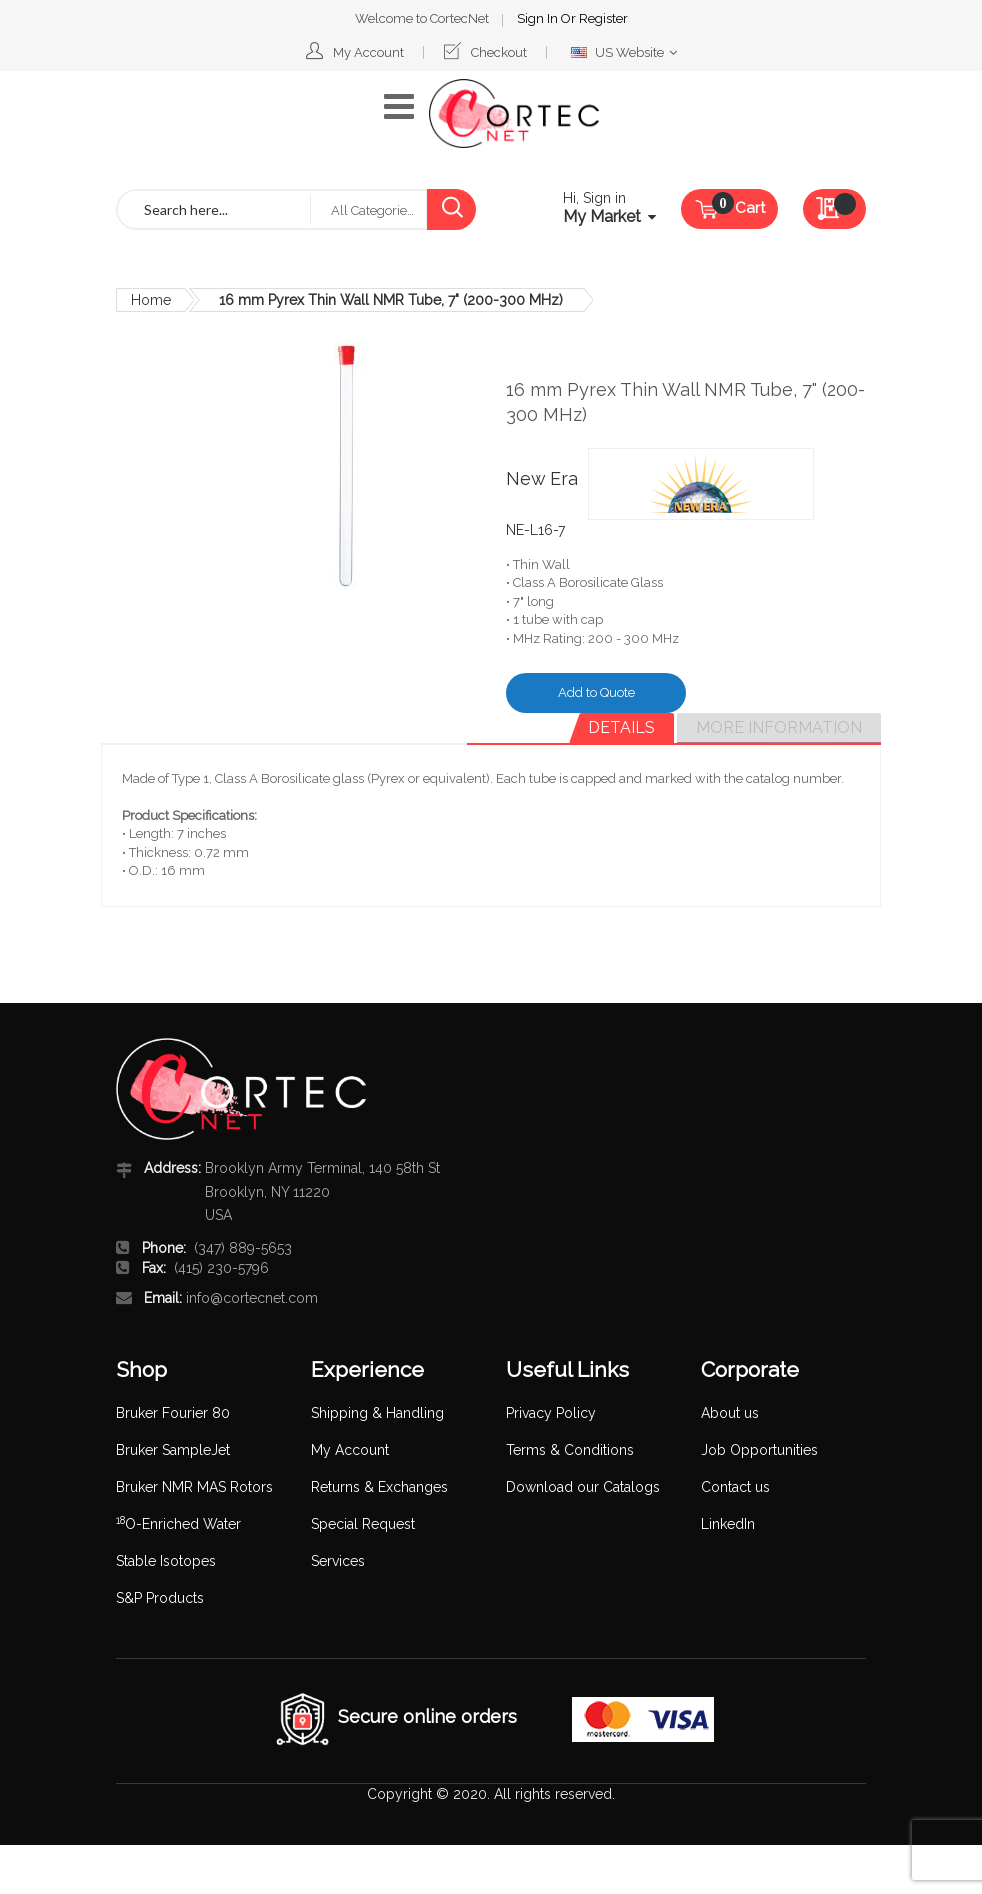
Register (603, 18)
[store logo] (514, 113)
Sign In (539, 18)
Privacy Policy (551, 1413)
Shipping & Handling (377, 1413)
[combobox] (214, 209)
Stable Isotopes (166, 1561)
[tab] (621, 728)
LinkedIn (728, 1524)
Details (621, 727)
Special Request (363, 1524)
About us (730, 1413)
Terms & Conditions (570, 1450)
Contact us (735, 1487)
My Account (368, 52)
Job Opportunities (759, 1450)
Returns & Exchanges (379, 1487)
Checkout (499, 52)
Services (338, 1561)
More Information (779, 727)
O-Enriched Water (178, 1524)
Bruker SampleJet (173, 1450)
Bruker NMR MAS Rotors (194, 1487)
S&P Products (160, 1598)
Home (151, 300)
